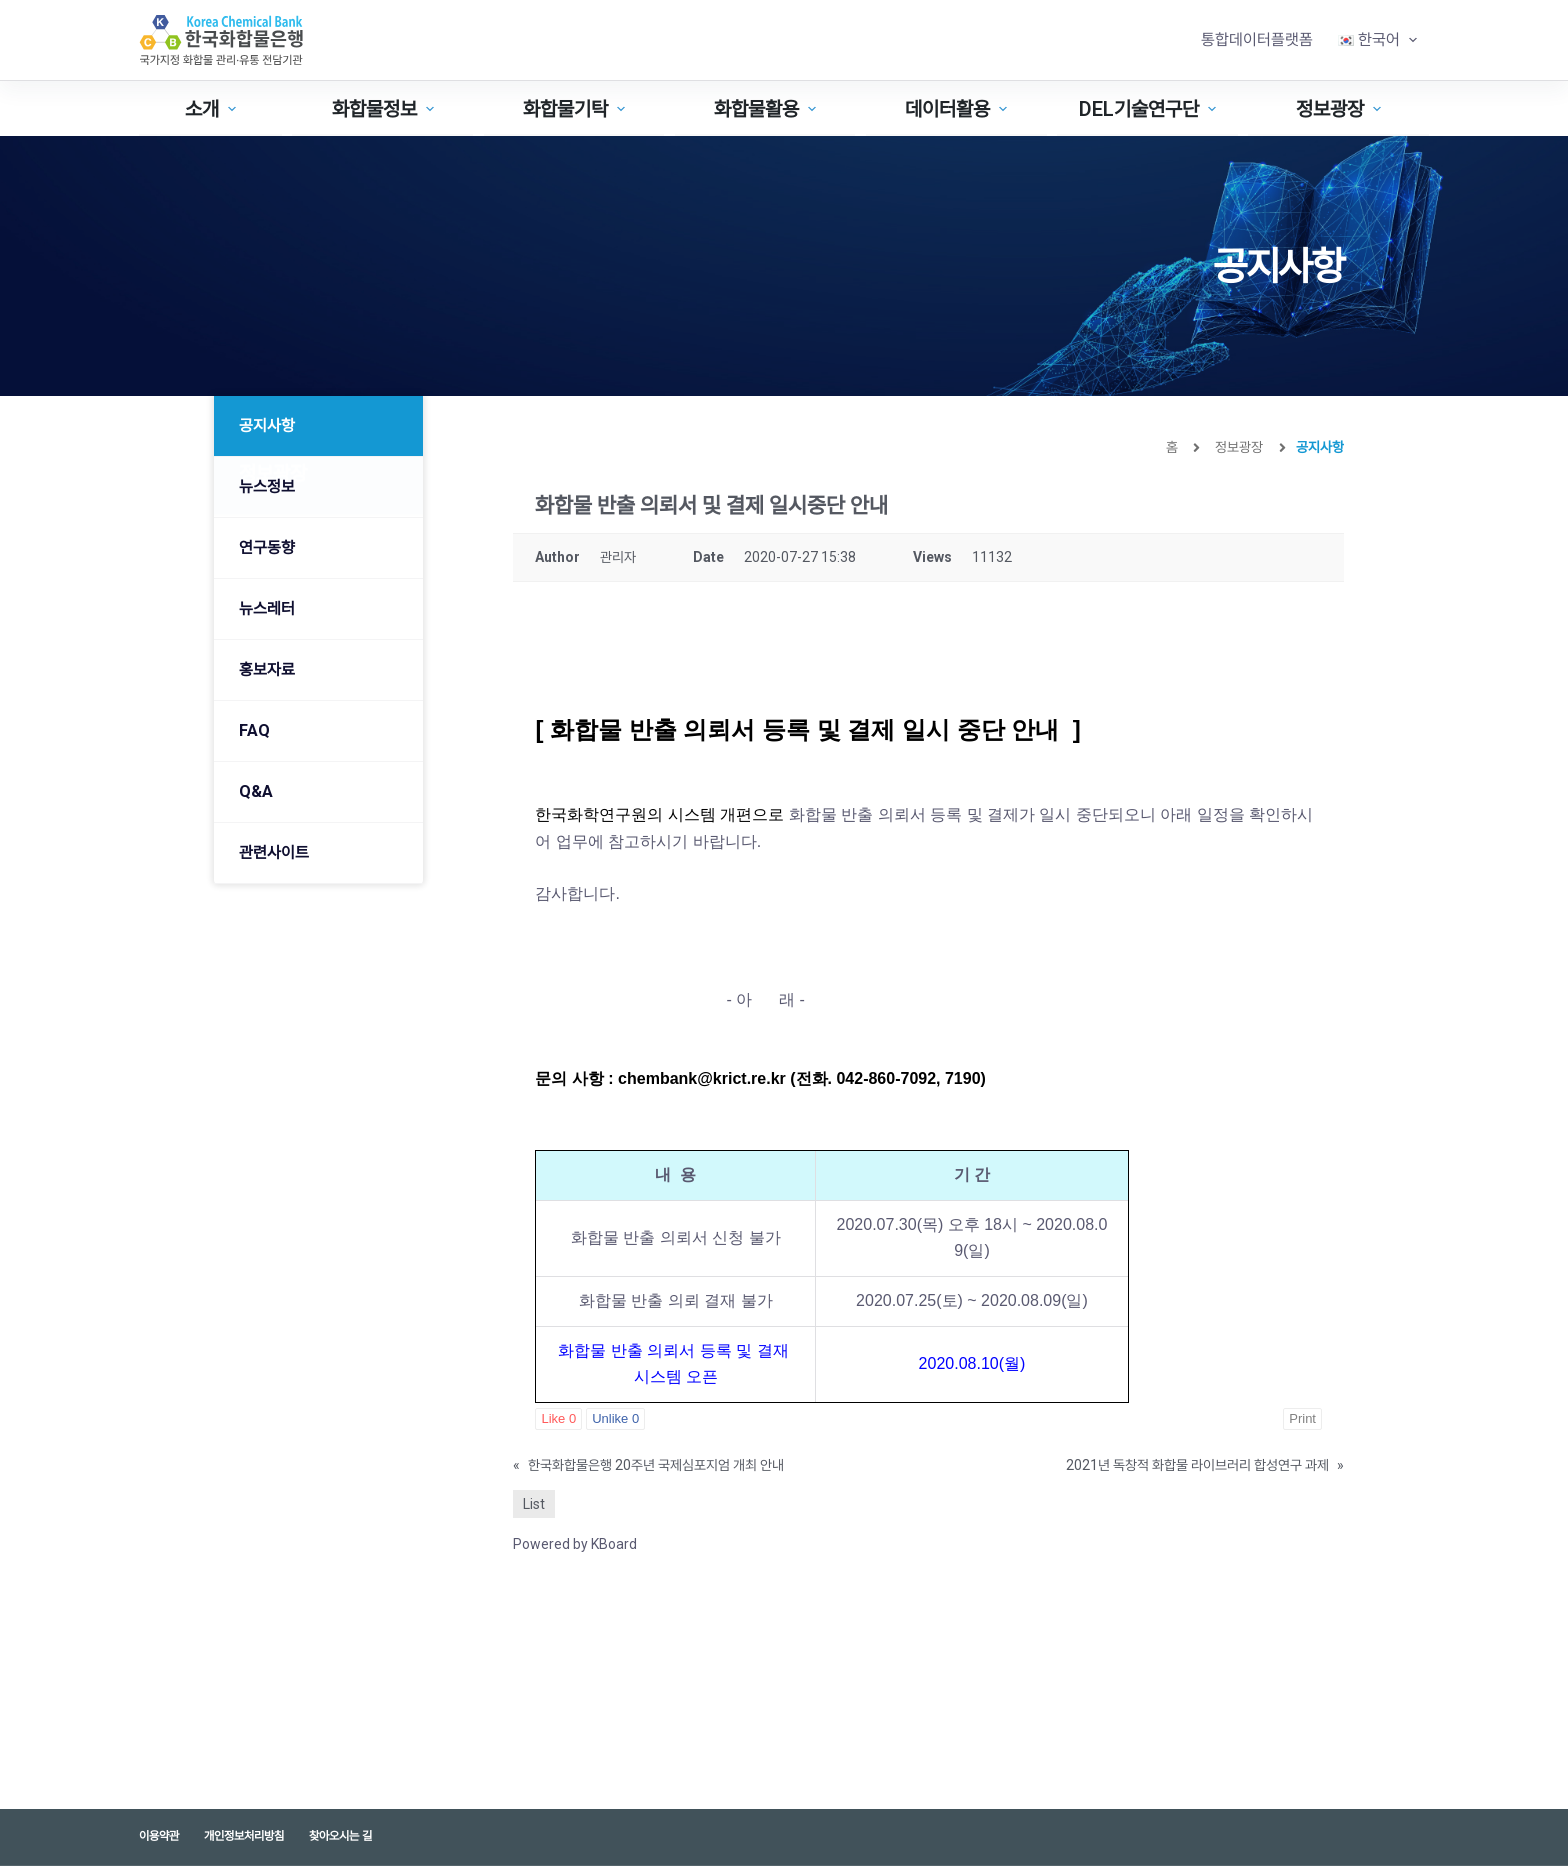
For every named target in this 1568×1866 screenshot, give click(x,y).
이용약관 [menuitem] (159, 1836)
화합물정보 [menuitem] (385, 109)
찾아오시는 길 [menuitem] (340, 1836)
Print (1302, 1418)
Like (558, 1418)
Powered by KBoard (575, 1544)
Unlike (615, 1418)
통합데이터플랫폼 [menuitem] (1257, 39)
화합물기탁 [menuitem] (576, 109)
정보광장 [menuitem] (1341, 109)
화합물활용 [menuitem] (767, 109)
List (534, 1504)
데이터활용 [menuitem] (958, 109)
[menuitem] (1377, 40)
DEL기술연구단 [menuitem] (1150, 109)
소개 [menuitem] (213, 109)
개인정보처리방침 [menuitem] (244, 1836)
